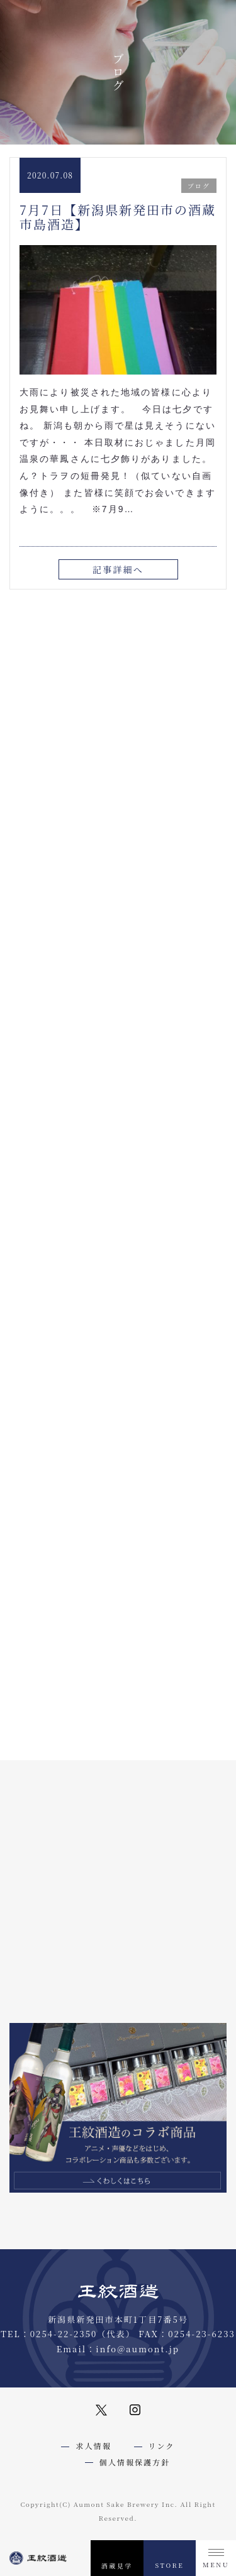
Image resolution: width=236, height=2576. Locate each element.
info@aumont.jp (137, 2349)
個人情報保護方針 (135, 2462)
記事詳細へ (118, 569)
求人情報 (93, 2445)
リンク (162, 2445)
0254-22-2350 (64, 2334)
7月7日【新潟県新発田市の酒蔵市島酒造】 (118, 216)
